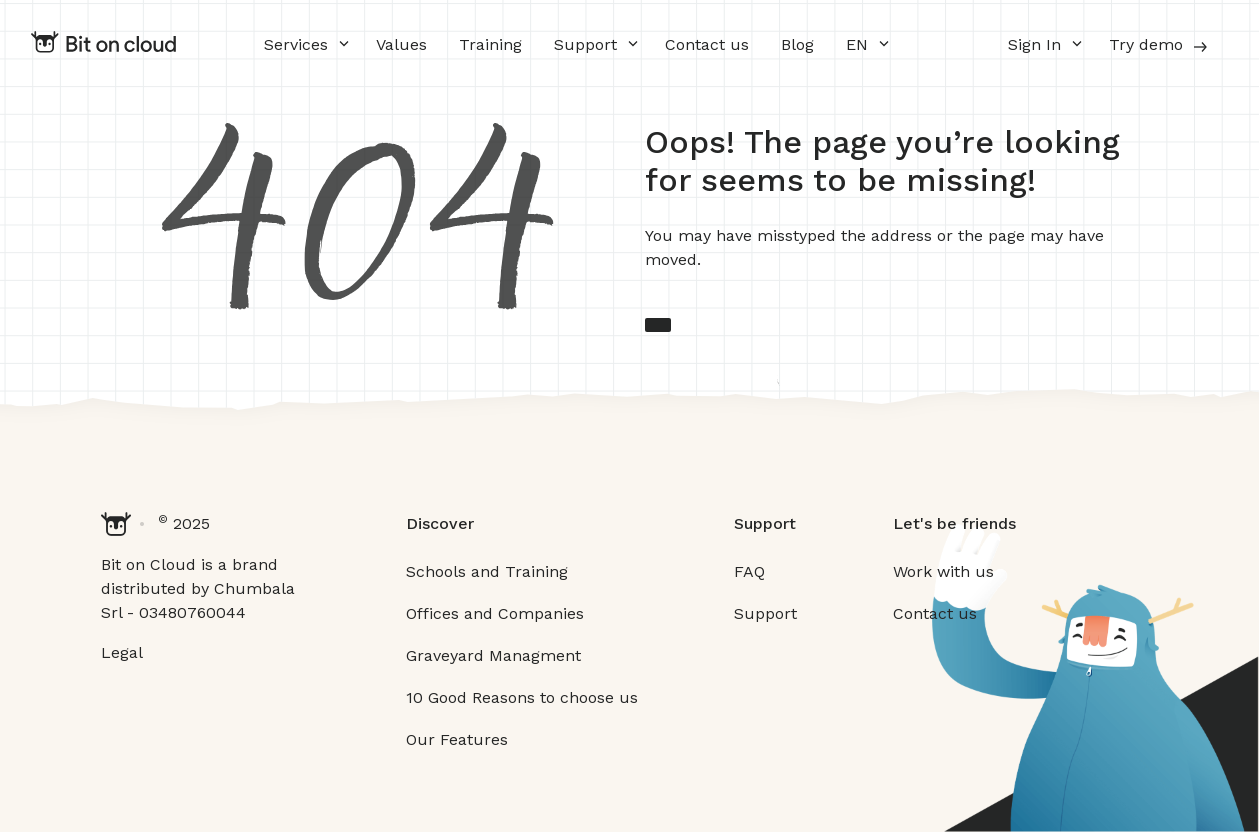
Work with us (943, 571)
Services (296, 44)
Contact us (707, 44)
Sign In (1034, 44)
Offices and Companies (495, 613)
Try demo (1160, 46)
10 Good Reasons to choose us (522, 697)
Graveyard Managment (493, 655)
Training (490, 44)
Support (585, 44)
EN (857, 44)
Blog (797, 44)
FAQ (749, 571)
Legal (122, 652)
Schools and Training (487, 571)
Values (401, 44)
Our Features (457, 739)
